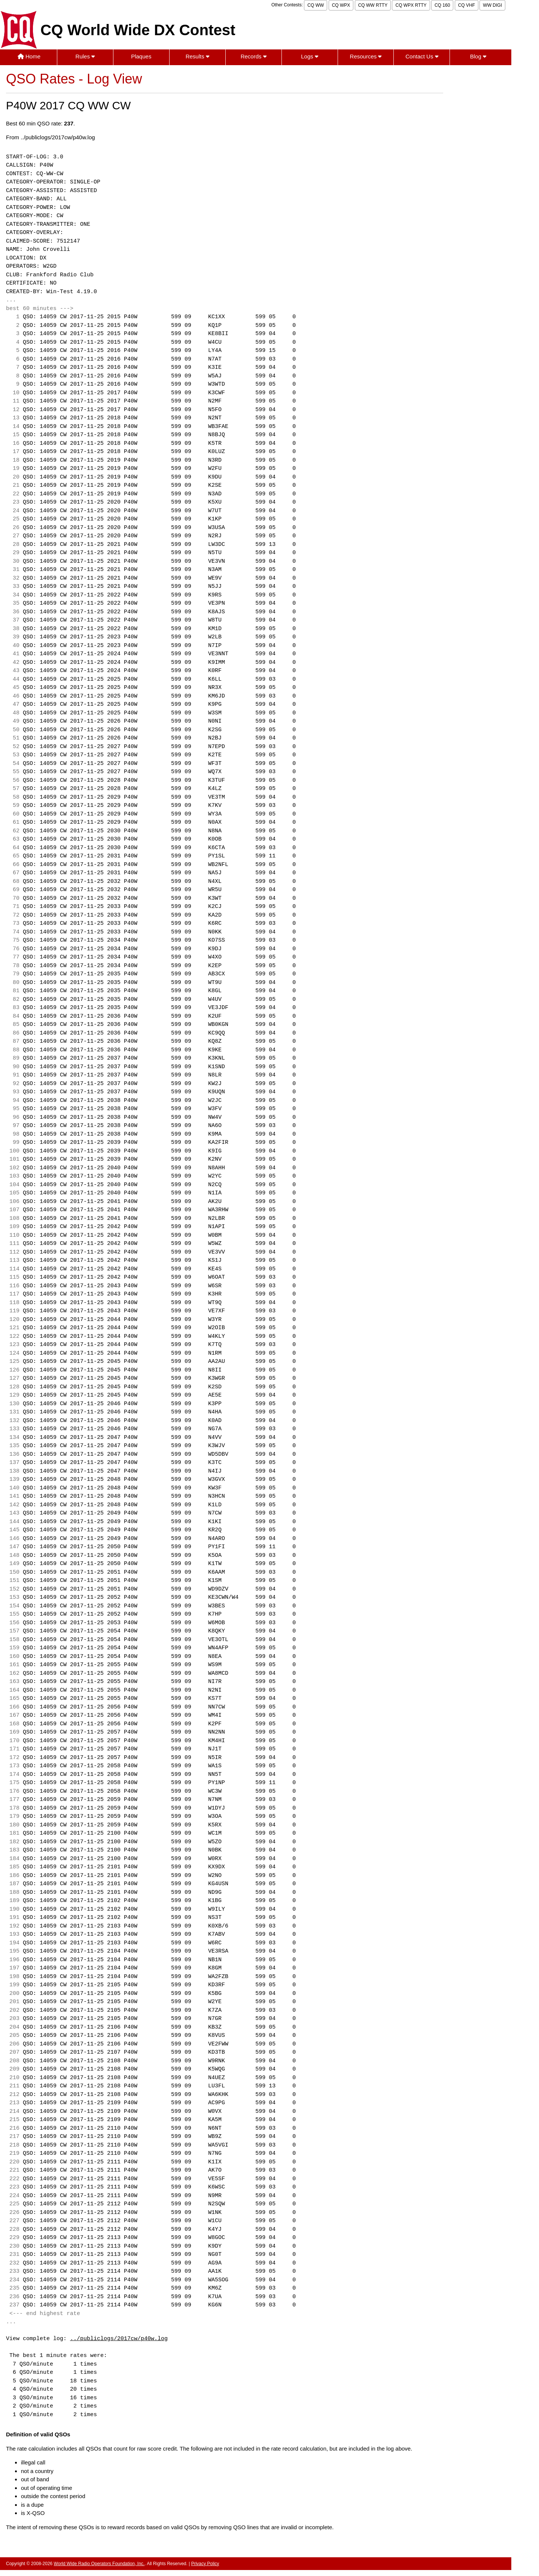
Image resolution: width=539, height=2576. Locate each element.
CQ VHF (466, 5)
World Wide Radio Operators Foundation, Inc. (99, 2563)
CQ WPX (341, 5)
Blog (478, 56)
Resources (366, 56)
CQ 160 (442, 5)
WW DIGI (492, 5)
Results (197, 56)
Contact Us (421, 56)
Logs (309, 56)
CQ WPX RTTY (410, 5)
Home (29, 56)
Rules (85, 56)
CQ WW (315, 5)
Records (254, 56)
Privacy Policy (205, 2563)
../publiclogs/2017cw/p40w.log (119, 2339)
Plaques (141, 56)
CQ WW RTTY (372, 5)
